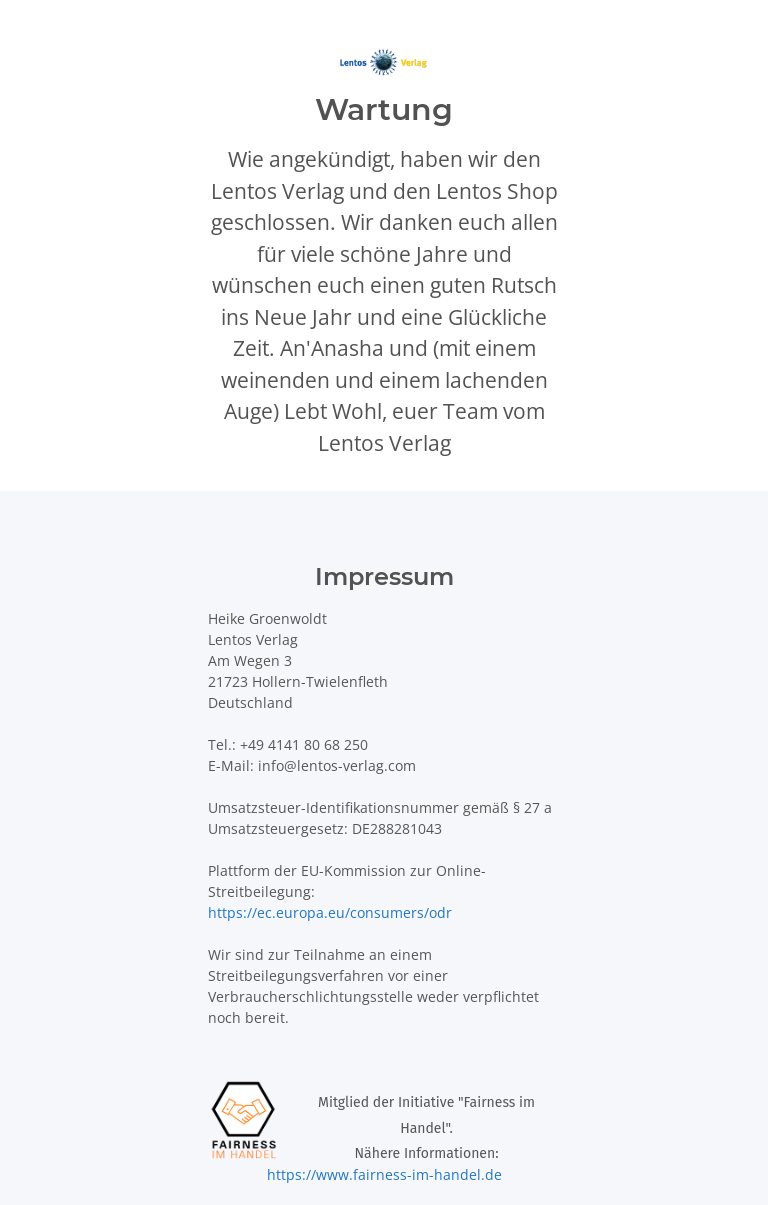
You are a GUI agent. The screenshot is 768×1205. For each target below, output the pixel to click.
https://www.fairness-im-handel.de (384, 1174)
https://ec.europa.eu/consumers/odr (330, 912)
